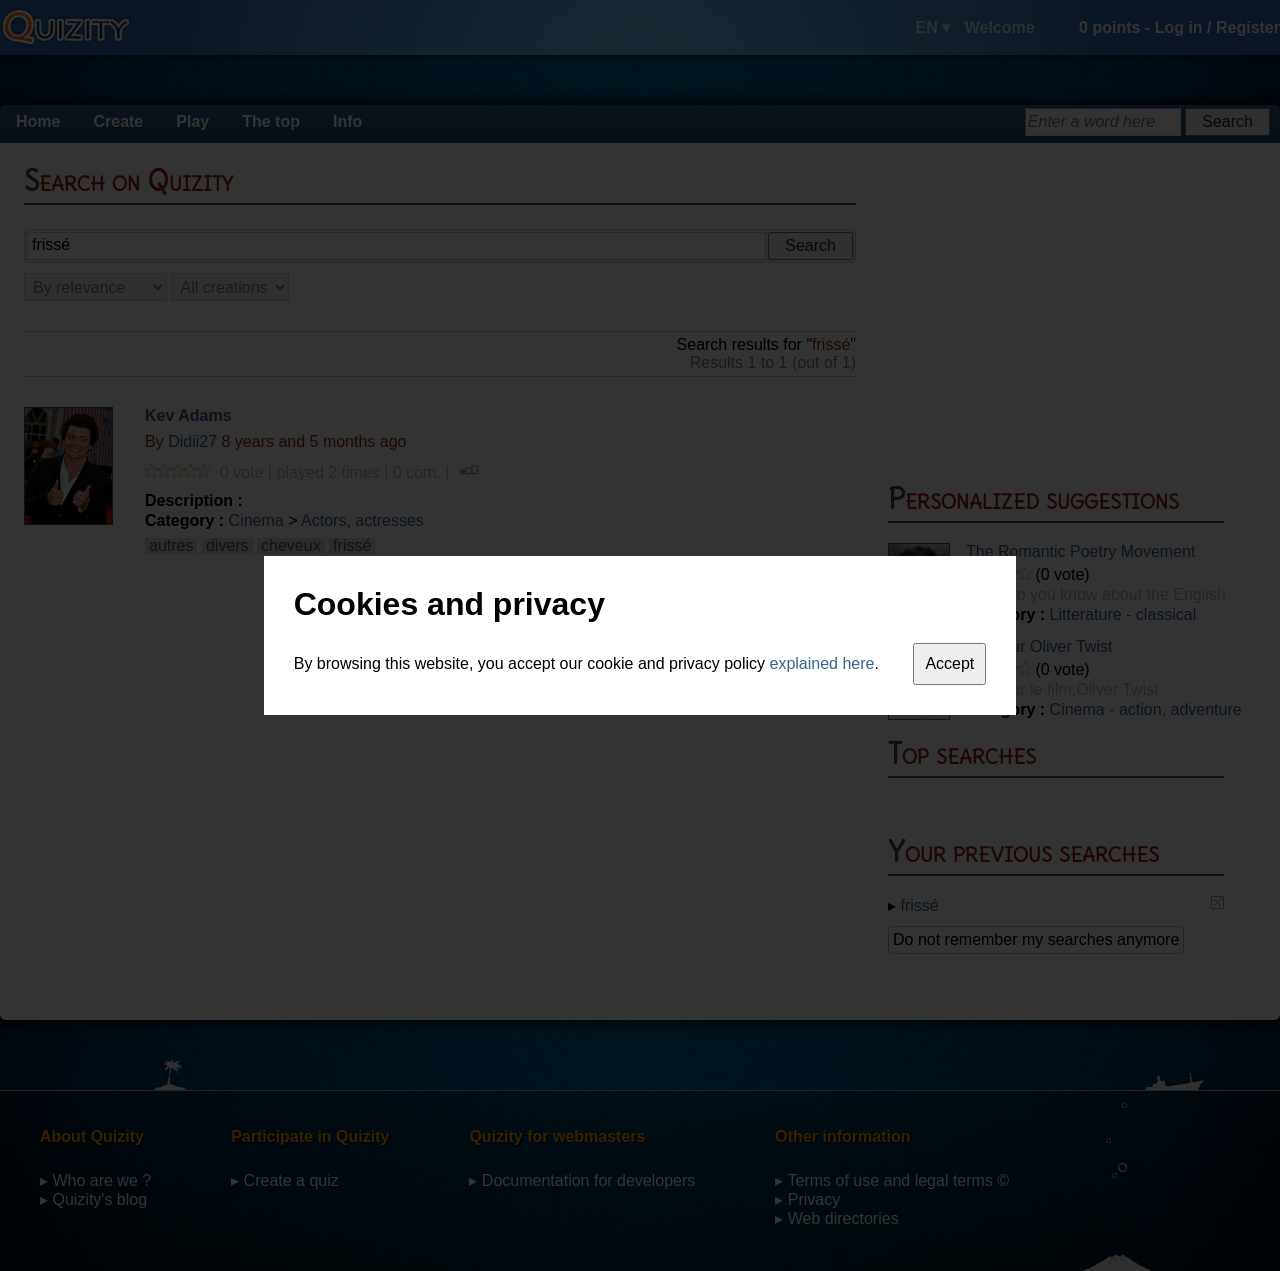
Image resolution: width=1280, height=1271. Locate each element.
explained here (822, 663)
